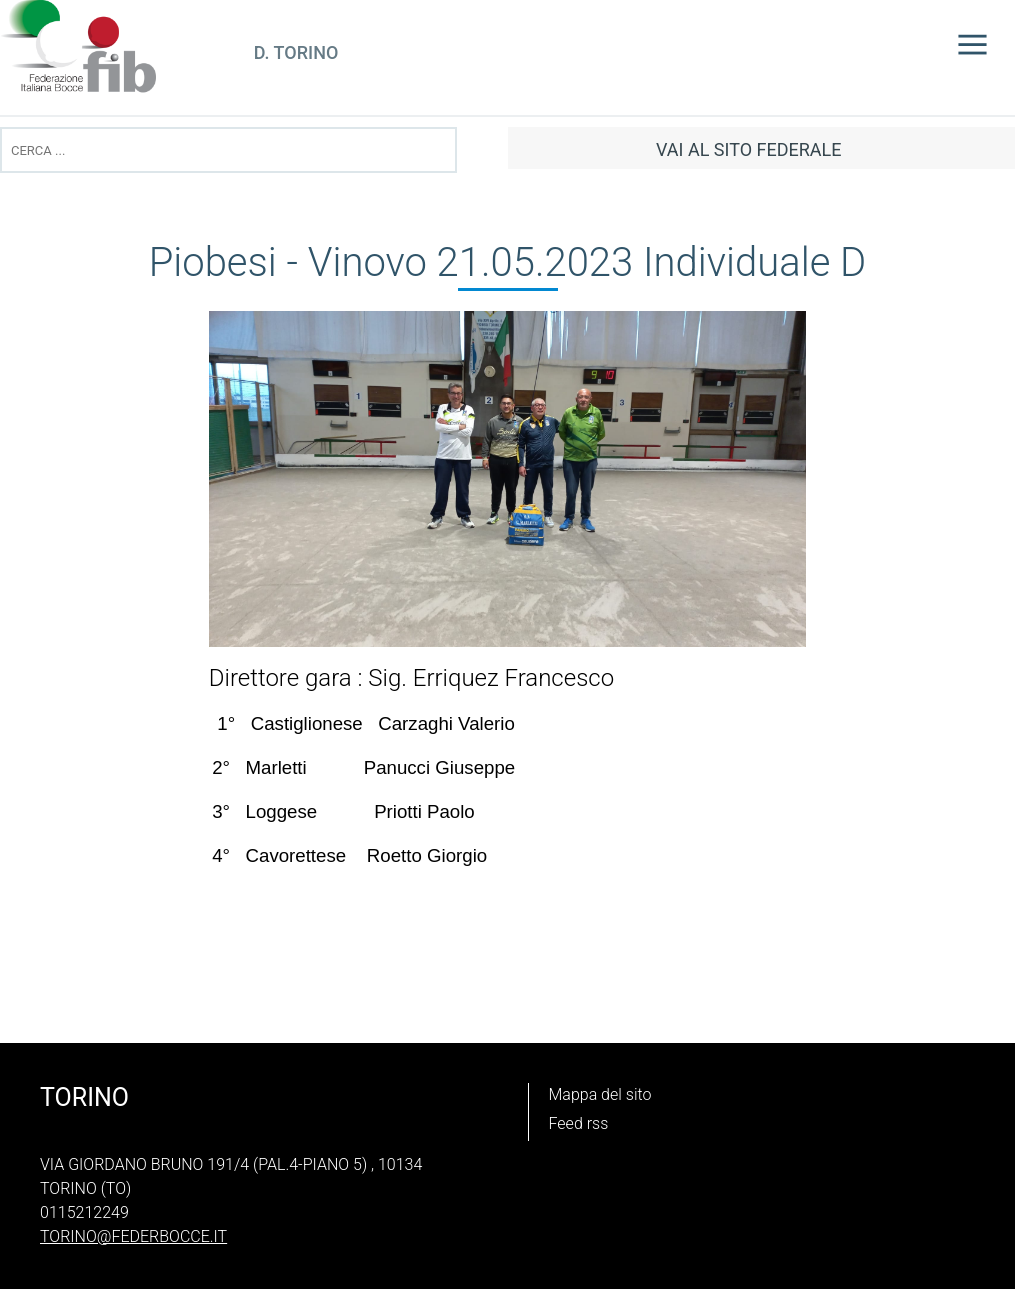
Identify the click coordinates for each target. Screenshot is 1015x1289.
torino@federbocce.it (133, 1236)
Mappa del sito (600, 1094)
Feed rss (579, 1123)
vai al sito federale (748, 149)
